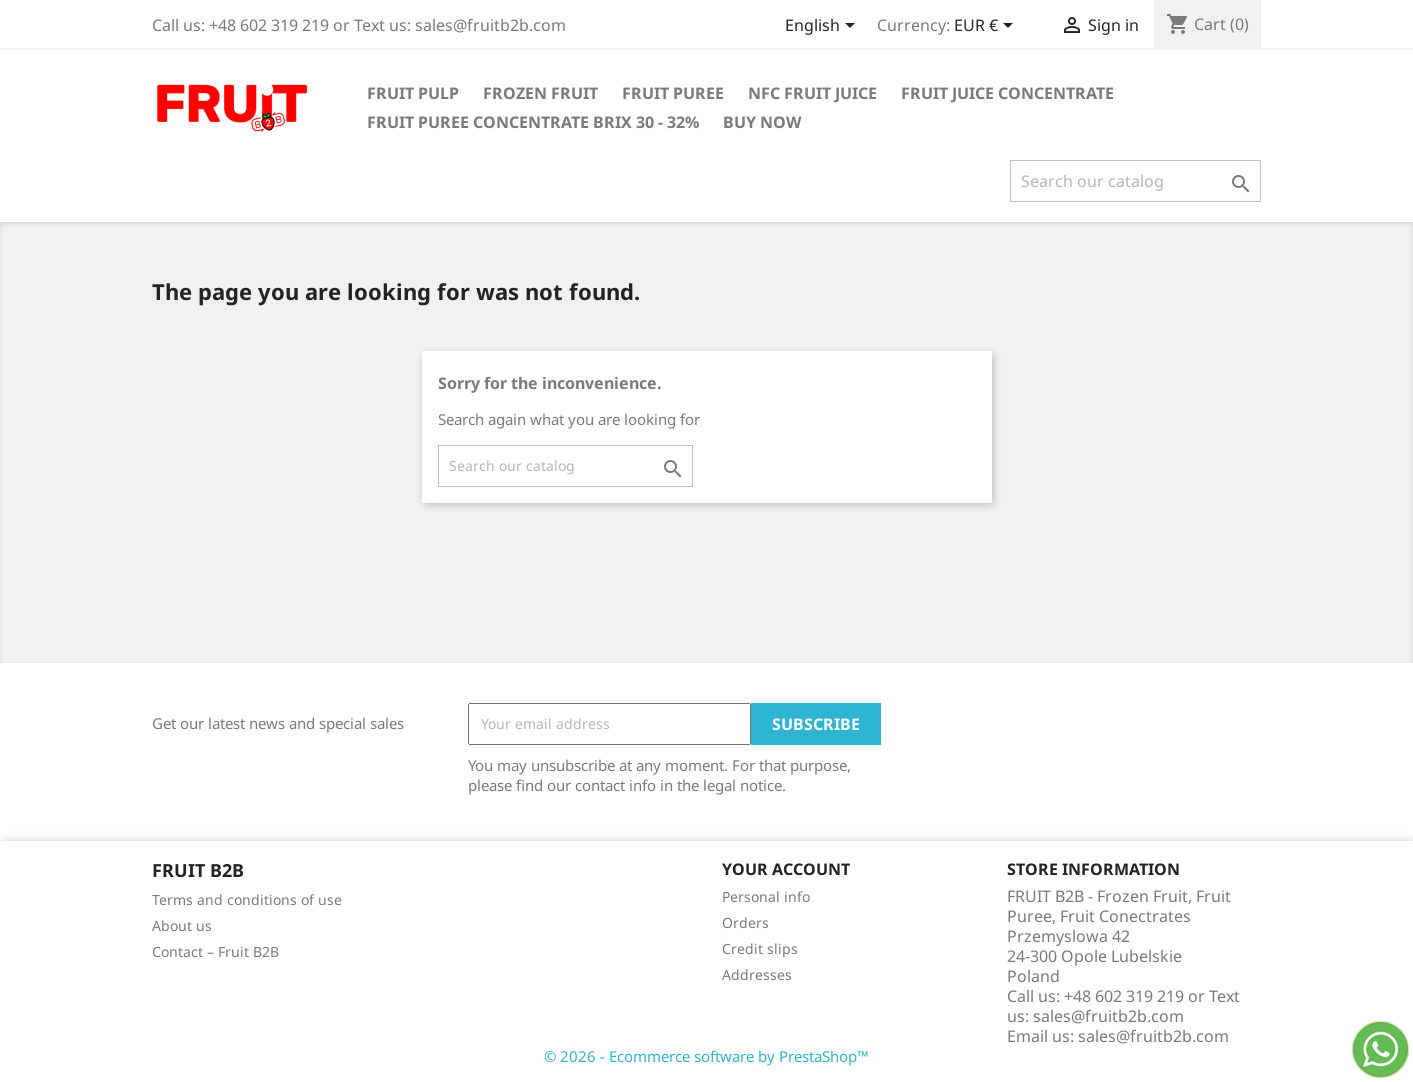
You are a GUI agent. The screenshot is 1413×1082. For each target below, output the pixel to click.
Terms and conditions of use (247, 899)
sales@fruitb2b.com (1153, 1036)
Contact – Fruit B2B (215, 951)
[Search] (1135, 181)
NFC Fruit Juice (812, 93)
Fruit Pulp (413, 93)
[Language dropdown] (823, 27)
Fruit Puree (673, 93)
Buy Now (762, 122)
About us (182, 925)
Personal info (766, 896)
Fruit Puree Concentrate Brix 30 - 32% (533, 122)
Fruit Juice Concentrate (1007, 93)
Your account (786, 869)
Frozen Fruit (540, 93)
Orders (745, 922)
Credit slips (760, 948)
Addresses (757, 974)
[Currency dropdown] (987, 27)
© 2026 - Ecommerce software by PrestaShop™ (706, 1056)
